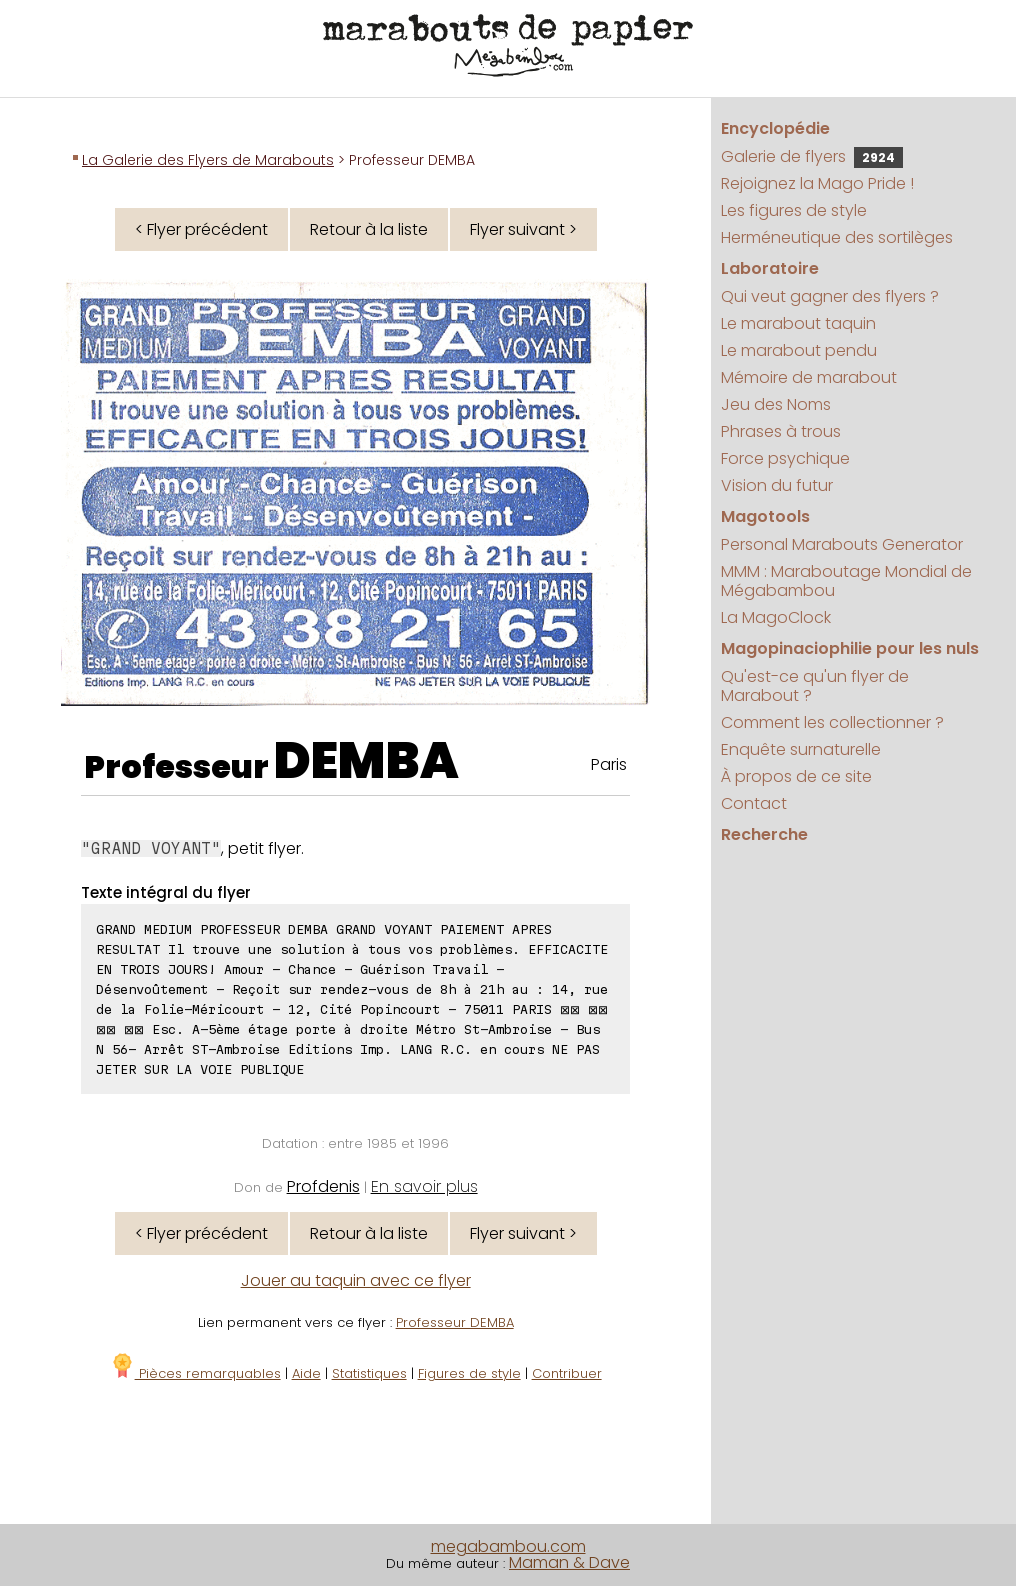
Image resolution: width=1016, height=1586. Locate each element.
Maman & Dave (569, 1562)
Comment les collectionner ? (832, 722)
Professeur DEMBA (455, 1322)
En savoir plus (424, 1186)
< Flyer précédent (201, 229)
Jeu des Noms (776, 404)
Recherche (764, 834)
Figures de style (469, 1373)
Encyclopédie (775, 128)
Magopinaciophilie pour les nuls (850, 648)
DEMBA (366, 761)
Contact (754, 803)
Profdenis (323, 1186)
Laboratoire (770, 268)
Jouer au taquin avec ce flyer (356, 1280)
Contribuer (567, 1373)
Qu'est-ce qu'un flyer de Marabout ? (815, 686)
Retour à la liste (369, 229)
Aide (306, 1373)
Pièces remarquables (195, 1373)
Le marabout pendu (799, 350)
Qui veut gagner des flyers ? (830, 296)
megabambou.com (508, 1546)
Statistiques (369, 1373)
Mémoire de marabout (809, 377)
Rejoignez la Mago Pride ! (817, 183)
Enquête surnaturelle (801, 749)
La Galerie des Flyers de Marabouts (208, 160)
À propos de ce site (796, 776)
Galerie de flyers (812, 156)
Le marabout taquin (798, 323)
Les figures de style (794, 210)
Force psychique (785, 458)
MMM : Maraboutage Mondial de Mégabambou (846, 581)
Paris (609, 764)
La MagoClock (776, 617)
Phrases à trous (781, 431)
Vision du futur (777, 485)
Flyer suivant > (523, 229)
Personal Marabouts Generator (842, 544)
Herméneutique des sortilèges (837, 237)
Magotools (765, 516)
